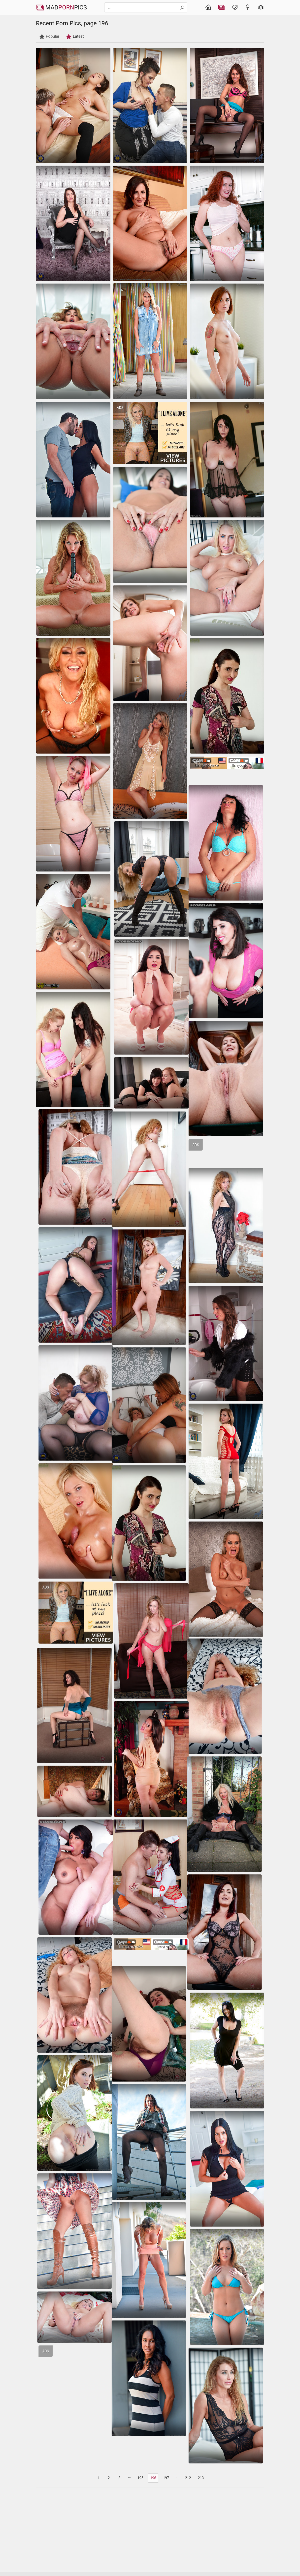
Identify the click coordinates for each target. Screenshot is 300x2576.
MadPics (61, 7)
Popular (49, 36)
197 (166, 2478)
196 (153, 2478)
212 (188, 2478)
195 (140, 2478)
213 (201, 2478)
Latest (75, 36)
